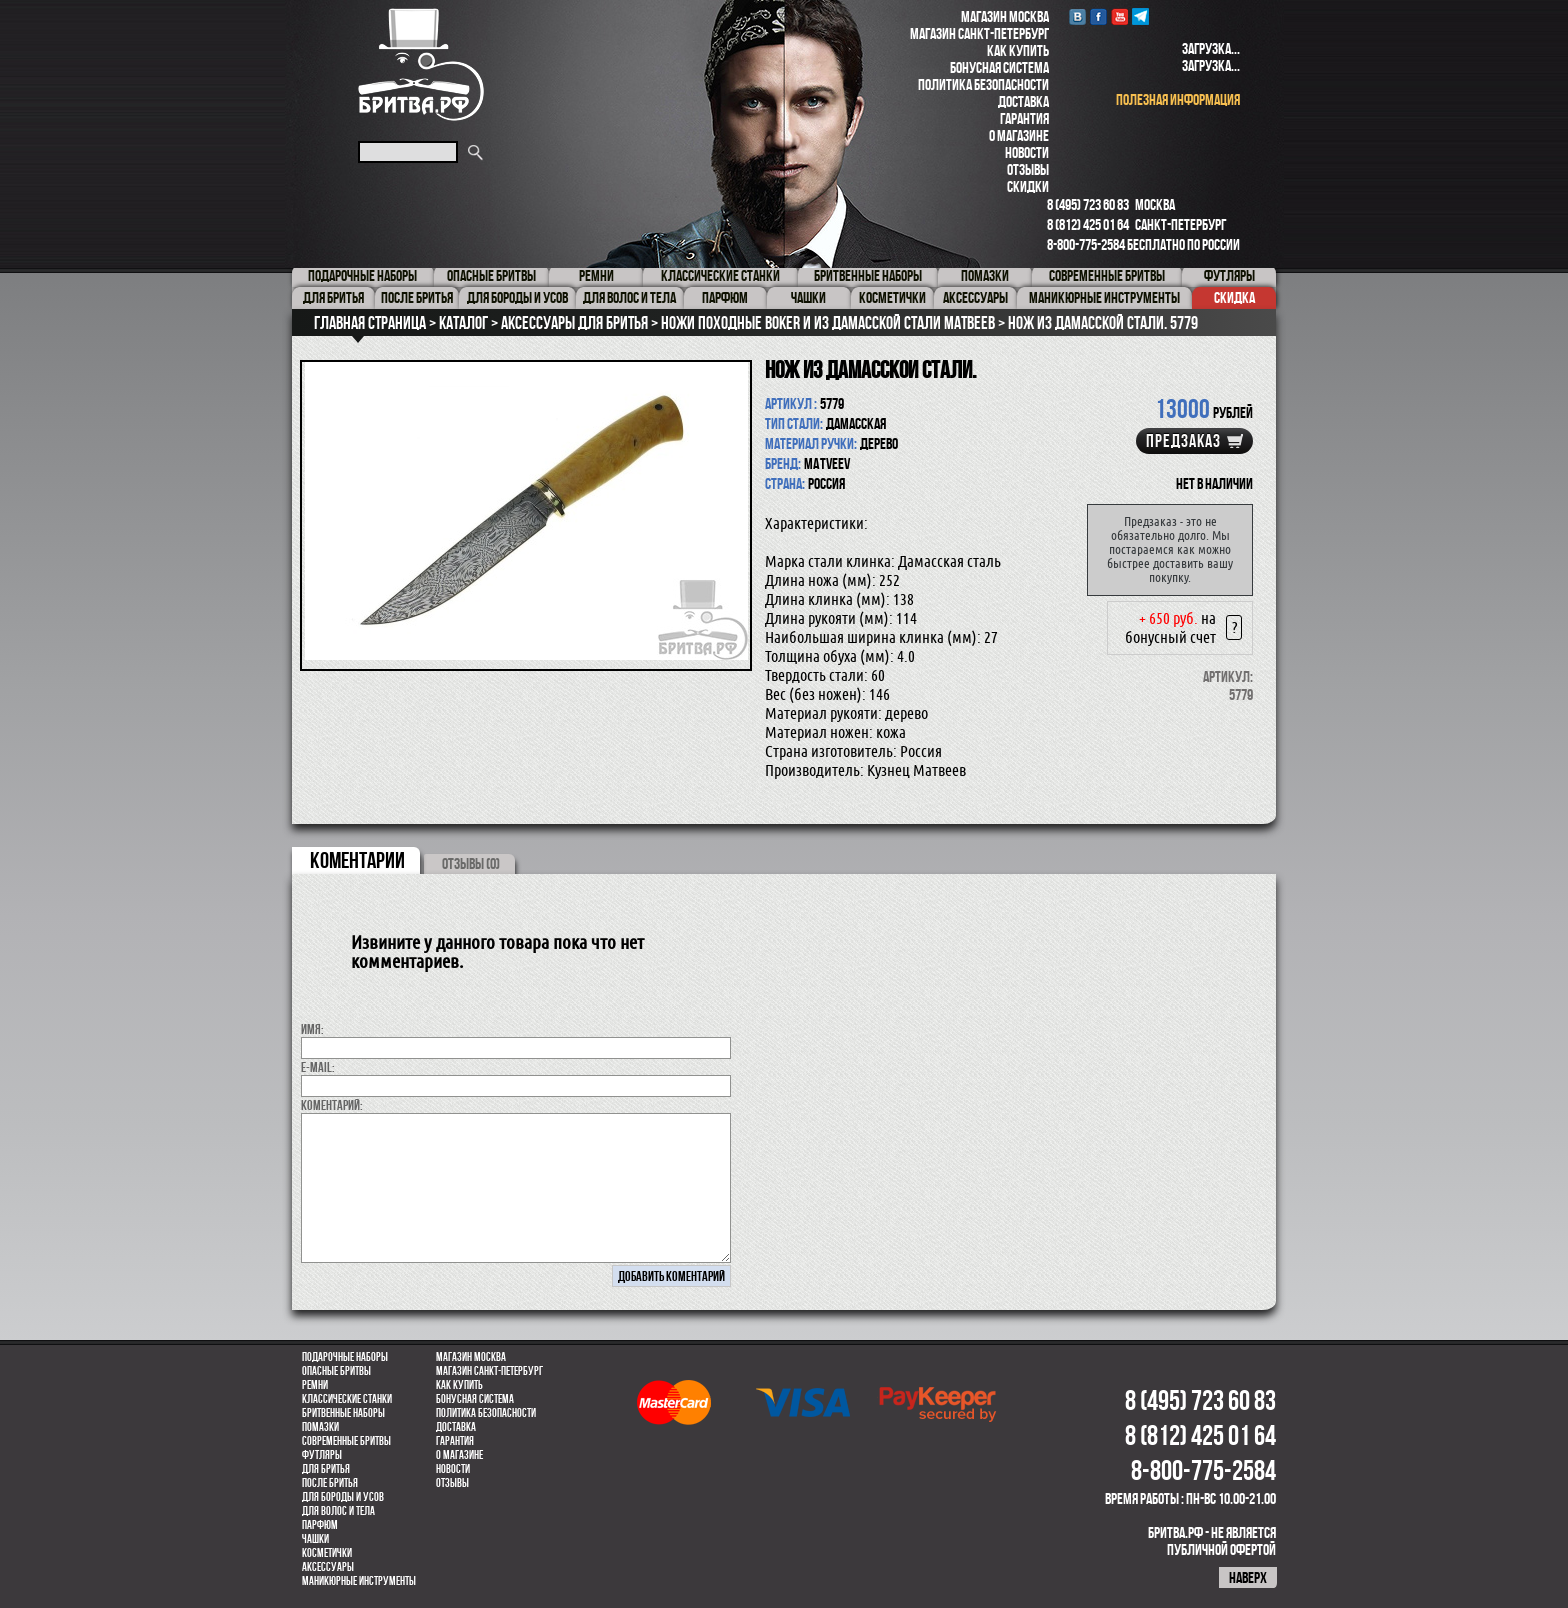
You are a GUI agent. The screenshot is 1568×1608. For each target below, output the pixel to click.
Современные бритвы (346, 1441)
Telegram (1140, 16)
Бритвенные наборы (343, 1413)
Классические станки (347, 1399)
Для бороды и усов (343, 1497)
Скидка (1234, 297)
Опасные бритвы (336, 1371)
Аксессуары (328, 1567)
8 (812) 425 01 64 (1088, 224)
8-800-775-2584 (1086, 244)
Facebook (1098, 16)
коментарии (357, 860)
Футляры (322, 1455)
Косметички (327, 1553)
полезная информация (1178, 99)
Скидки (1028, 186)
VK (1077, 16)
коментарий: (332, 1105)
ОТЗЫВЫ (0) (471, 863)
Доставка (1023, 101)
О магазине (1019, 135)
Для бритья (326, 1469)
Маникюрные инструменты (359, 1581)
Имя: (312, 1029)
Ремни (315, 1385)
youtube (1119, 16)
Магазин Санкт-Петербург (979, 33)
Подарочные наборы (345, 1357)
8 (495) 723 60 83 (1088, 204)
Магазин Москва (1005, 16)
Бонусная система (999, 67)
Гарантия (1024, 118)
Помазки (320, 1427)
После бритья (330, 1483)
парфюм (320, 1525)
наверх (1248, 1577)
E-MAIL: (318, 1067)
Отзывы (1028, 169)
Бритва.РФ (421, 64)
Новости (1027, 152)
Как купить (1018, 50)
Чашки (315, 1539)
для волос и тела (338, 1511)
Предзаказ (1183, 441)
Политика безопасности (983, 84)
